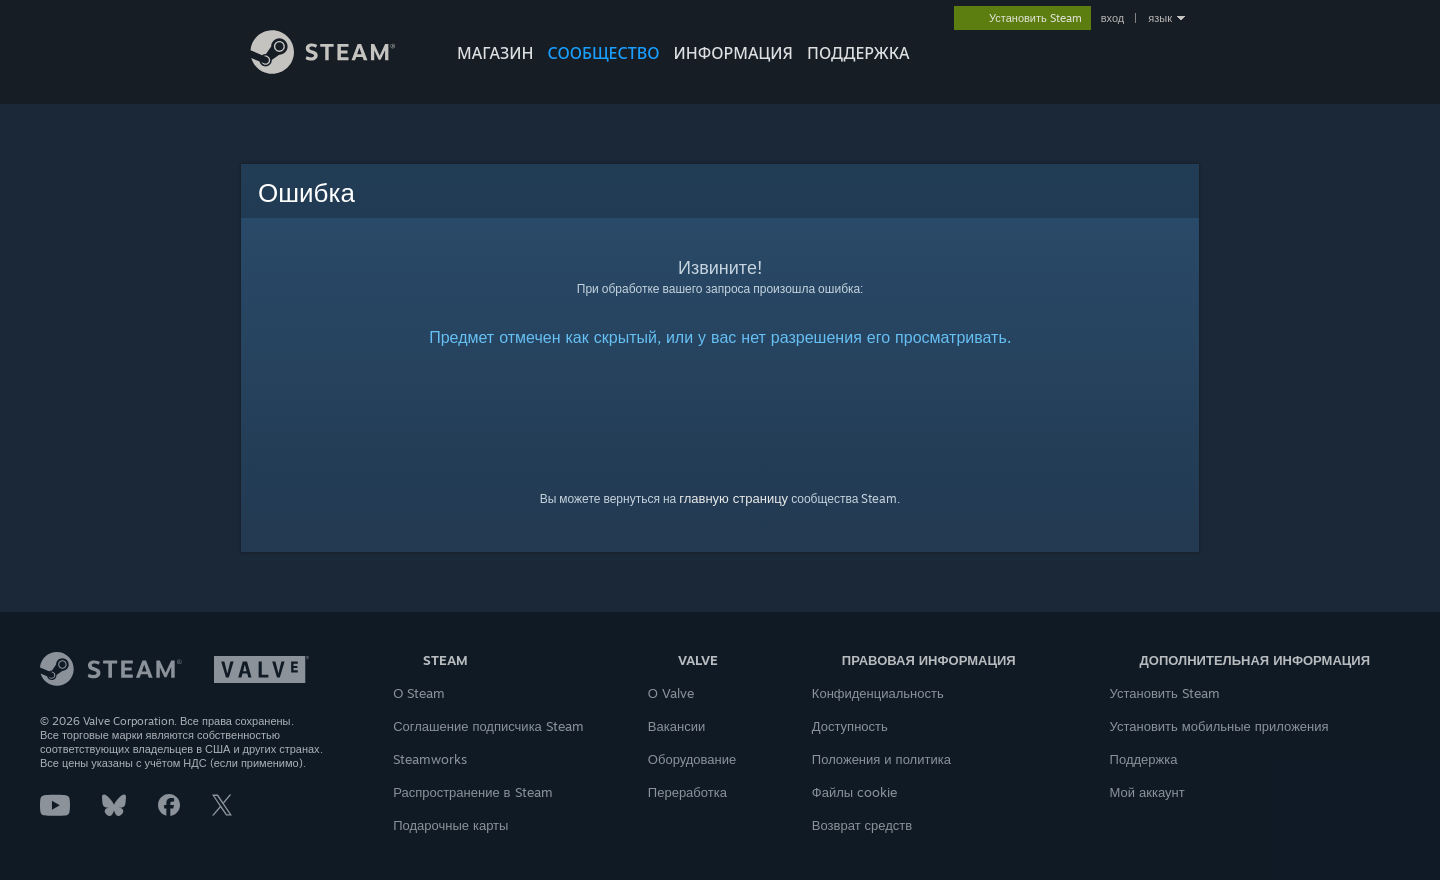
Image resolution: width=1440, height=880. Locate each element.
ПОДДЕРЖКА (858, 53)
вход (1113, 18)
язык (1160, 18)
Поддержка (1144, 759)
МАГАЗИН (495, 53)
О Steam (419, 693)
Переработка (687, 792)
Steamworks (430, 759)
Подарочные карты (450, 825)
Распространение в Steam (472, 792)
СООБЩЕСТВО (603, 53)
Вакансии (676, 726)
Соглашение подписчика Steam (488, 726)
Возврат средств (862, 825)
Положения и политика (881, 759)
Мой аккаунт (1147, 792)
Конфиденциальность (878, 693)
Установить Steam (1165, 693)
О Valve (671, 693)
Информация (733, 53)
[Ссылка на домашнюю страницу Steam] (338, 68)
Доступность (850, 726)
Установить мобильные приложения (1219, 726)
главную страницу (733, 498)
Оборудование (692, 759)
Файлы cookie (854, 792)
